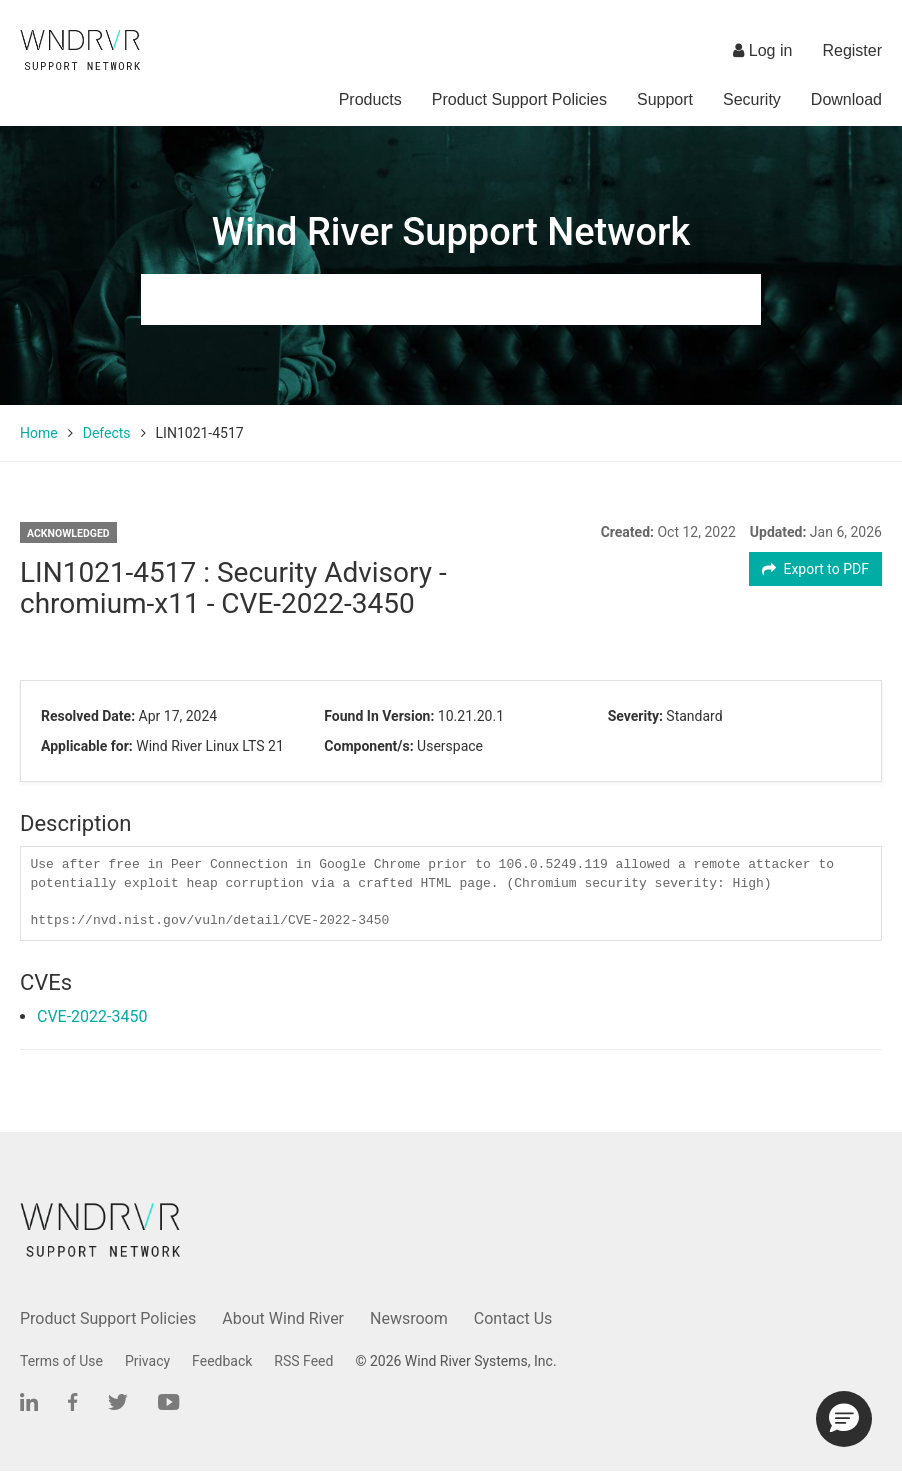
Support (665, 99)
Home (39, 433)
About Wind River (283, 1318)
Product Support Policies (519, 99)
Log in (762, 50)
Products (370, 99)
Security (752, 99)
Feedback (222, 1361)
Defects (107, 433)
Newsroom (409, 1318)
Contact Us (513, 1318)
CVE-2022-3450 (92, 1016)
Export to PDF (815, 569)
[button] (844, 1419)
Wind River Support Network (451, 232)
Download (846, 99)
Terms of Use (61, 1361)
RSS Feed (303, 1361)
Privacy (147, 1361)
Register (852, 50)
